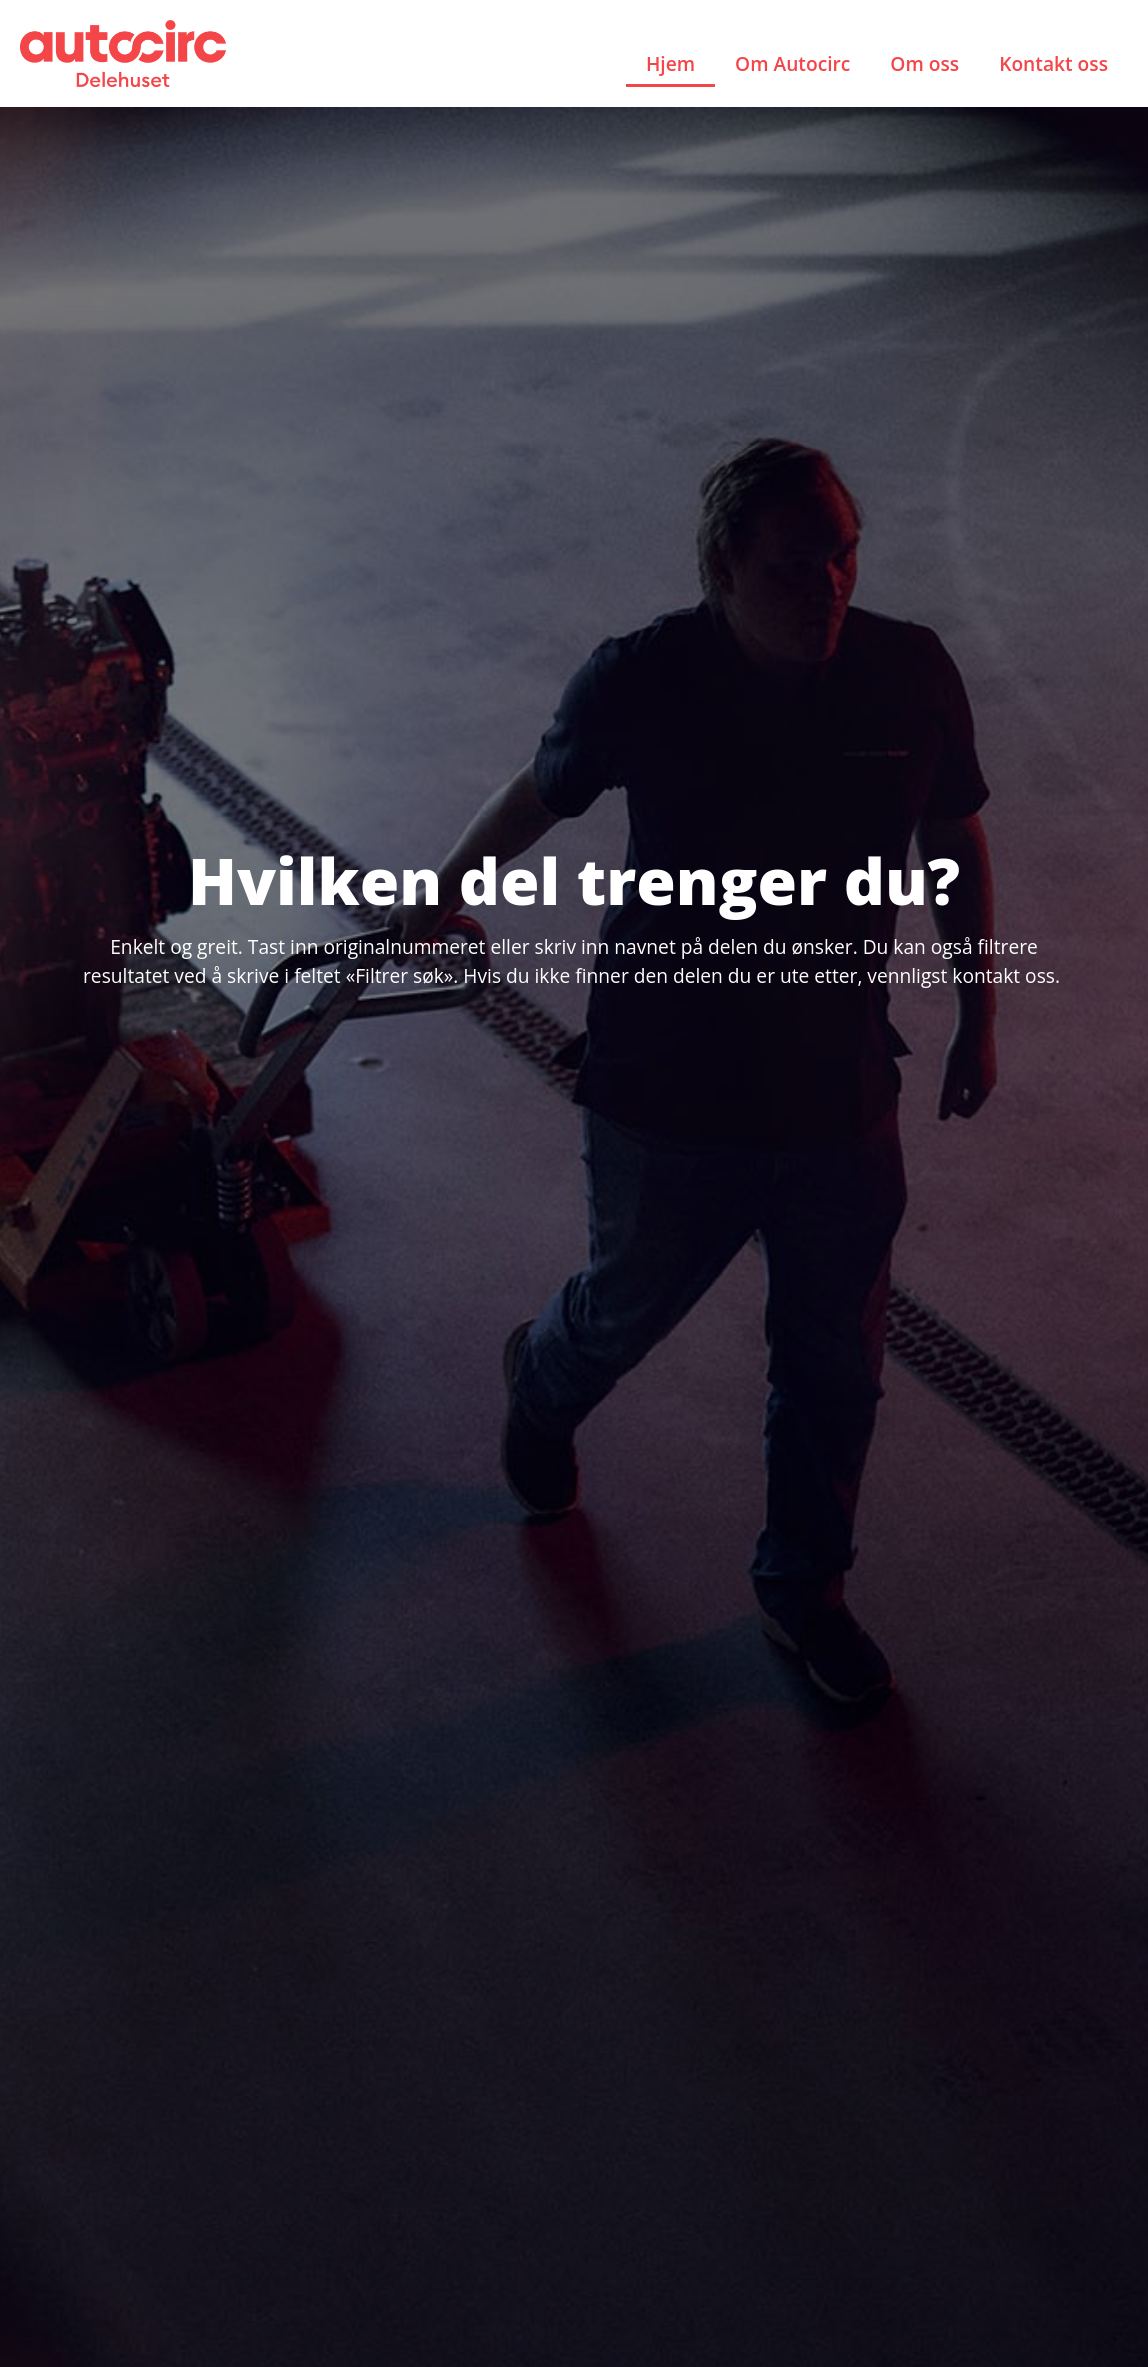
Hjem (670, 63)
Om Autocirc (792, 63)
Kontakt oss (1053, 63)
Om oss (924, 63)
